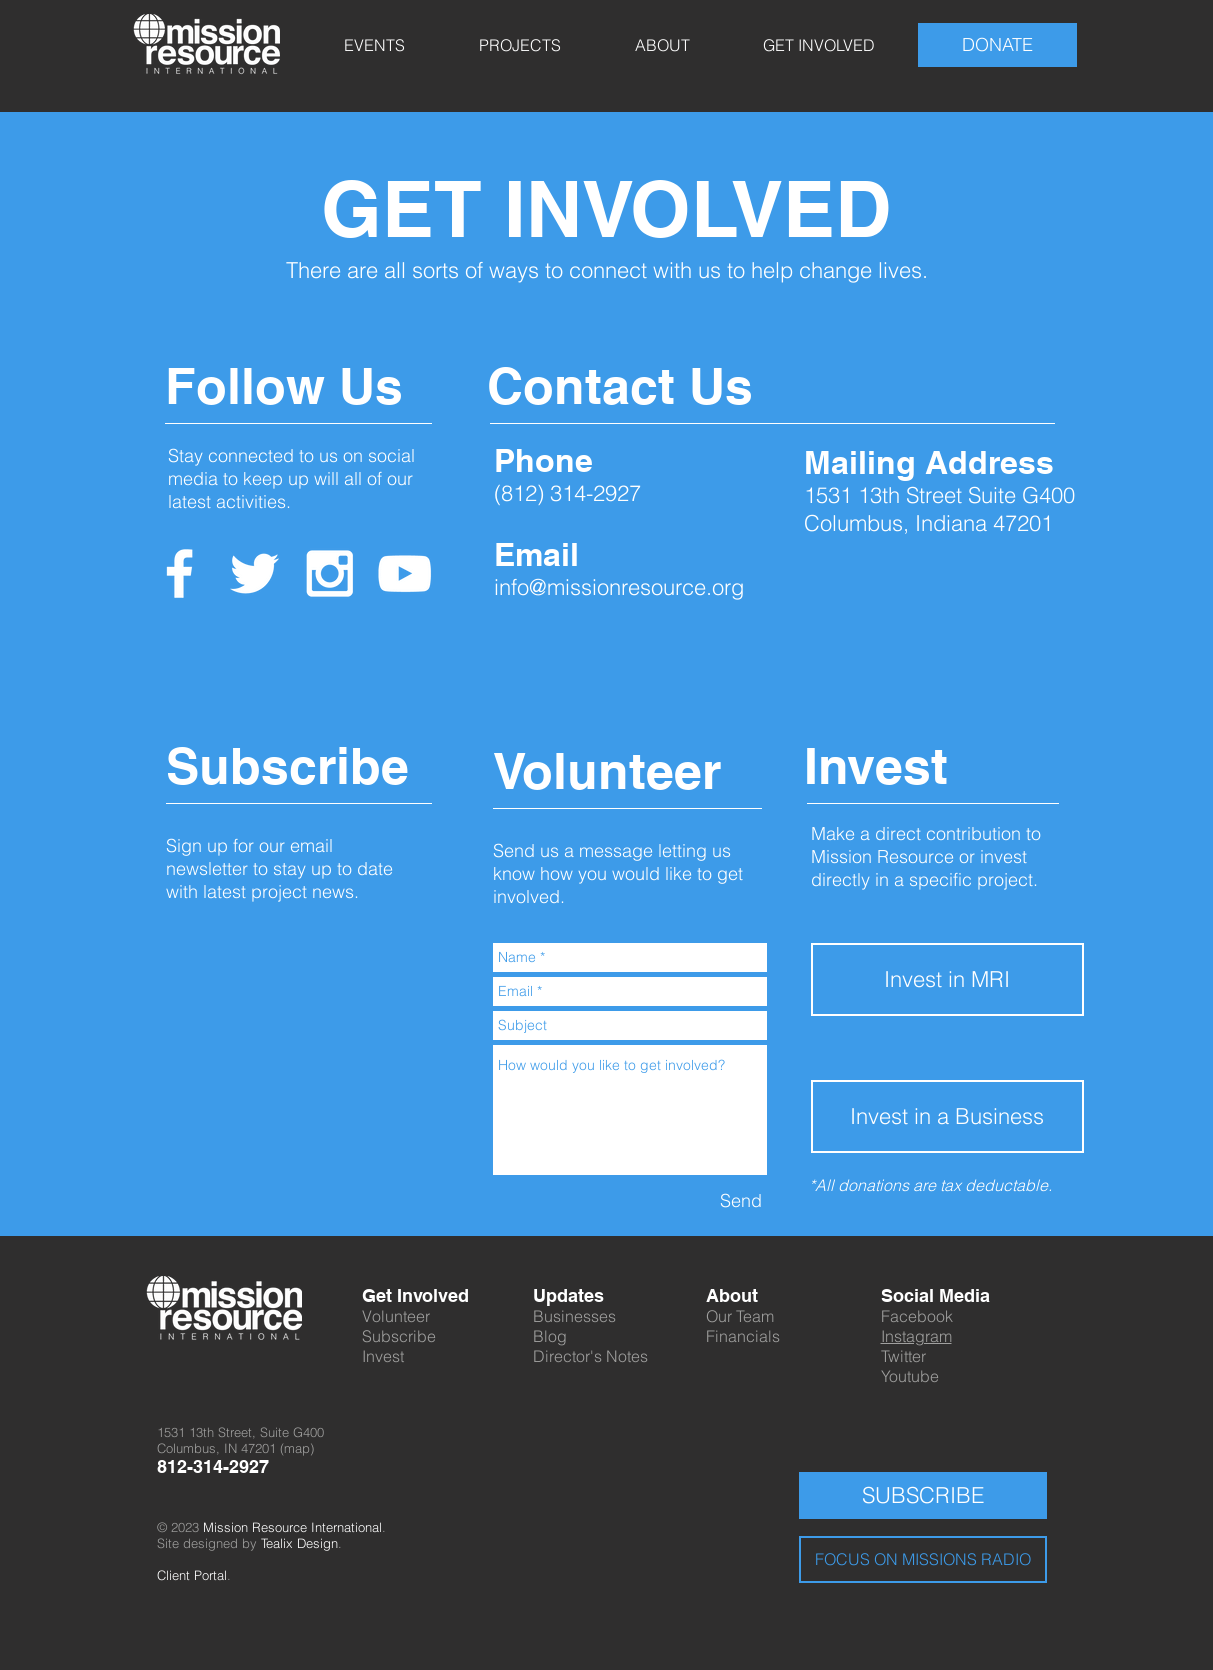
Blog (550, 1336)
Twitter (903, 1356)
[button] (374, 45)
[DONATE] (997, 45)
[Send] (741, 1200)
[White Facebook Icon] (179, 573)
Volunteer (396, 1316)
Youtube (910, 1376)
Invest (383, 1356)
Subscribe (399, 1336)
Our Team (740, 1316)
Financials (743, 1336)
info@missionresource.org (619, 587)
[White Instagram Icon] (329, 573)
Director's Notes (590, 1356)
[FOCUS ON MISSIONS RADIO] (923, 1559)
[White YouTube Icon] (404, 573)
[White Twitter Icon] (254, 573)
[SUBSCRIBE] (923, 1495)
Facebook (917, 1316)
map (297, 1448)
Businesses (574, 1316)
